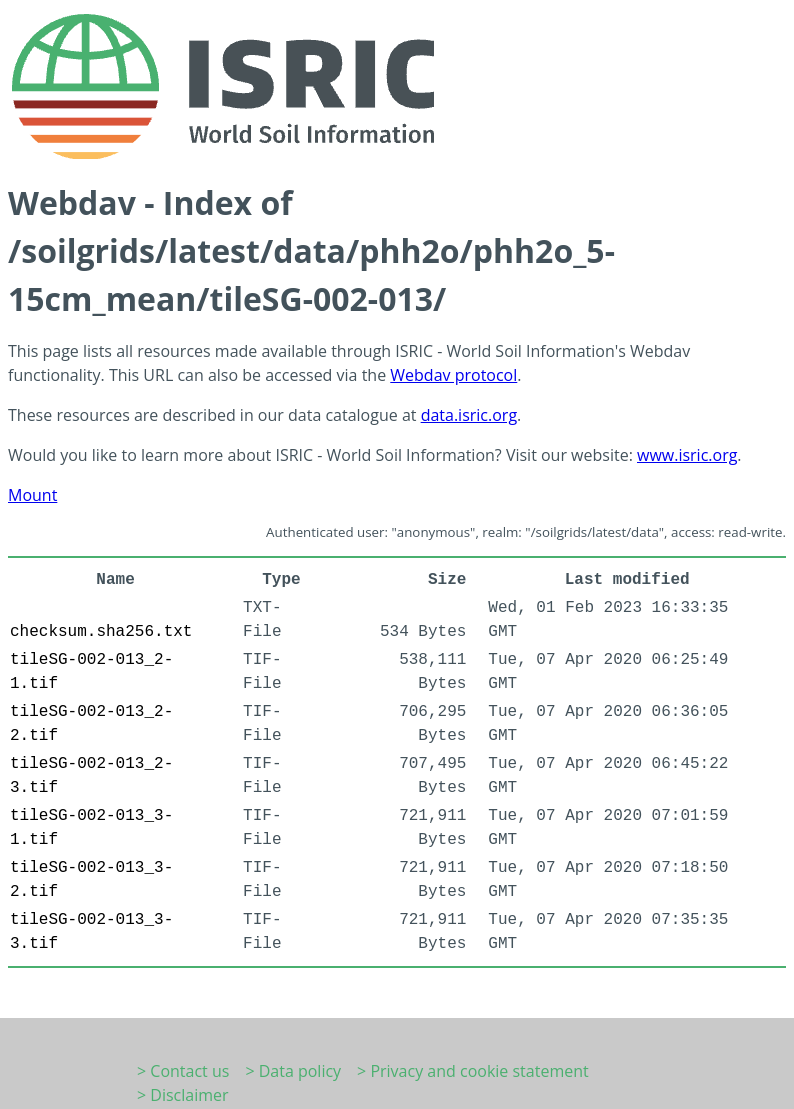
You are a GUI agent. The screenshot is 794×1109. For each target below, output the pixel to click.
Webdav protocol (453, 375)
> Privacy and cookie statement (473, 1071)
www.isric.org (687, 455)
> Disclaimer (183, 1095)
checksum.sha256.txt (101, 632)
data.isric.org (469, 415)
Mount (32, 495)
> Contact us (183, 1071)
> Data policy (293, 1071)
